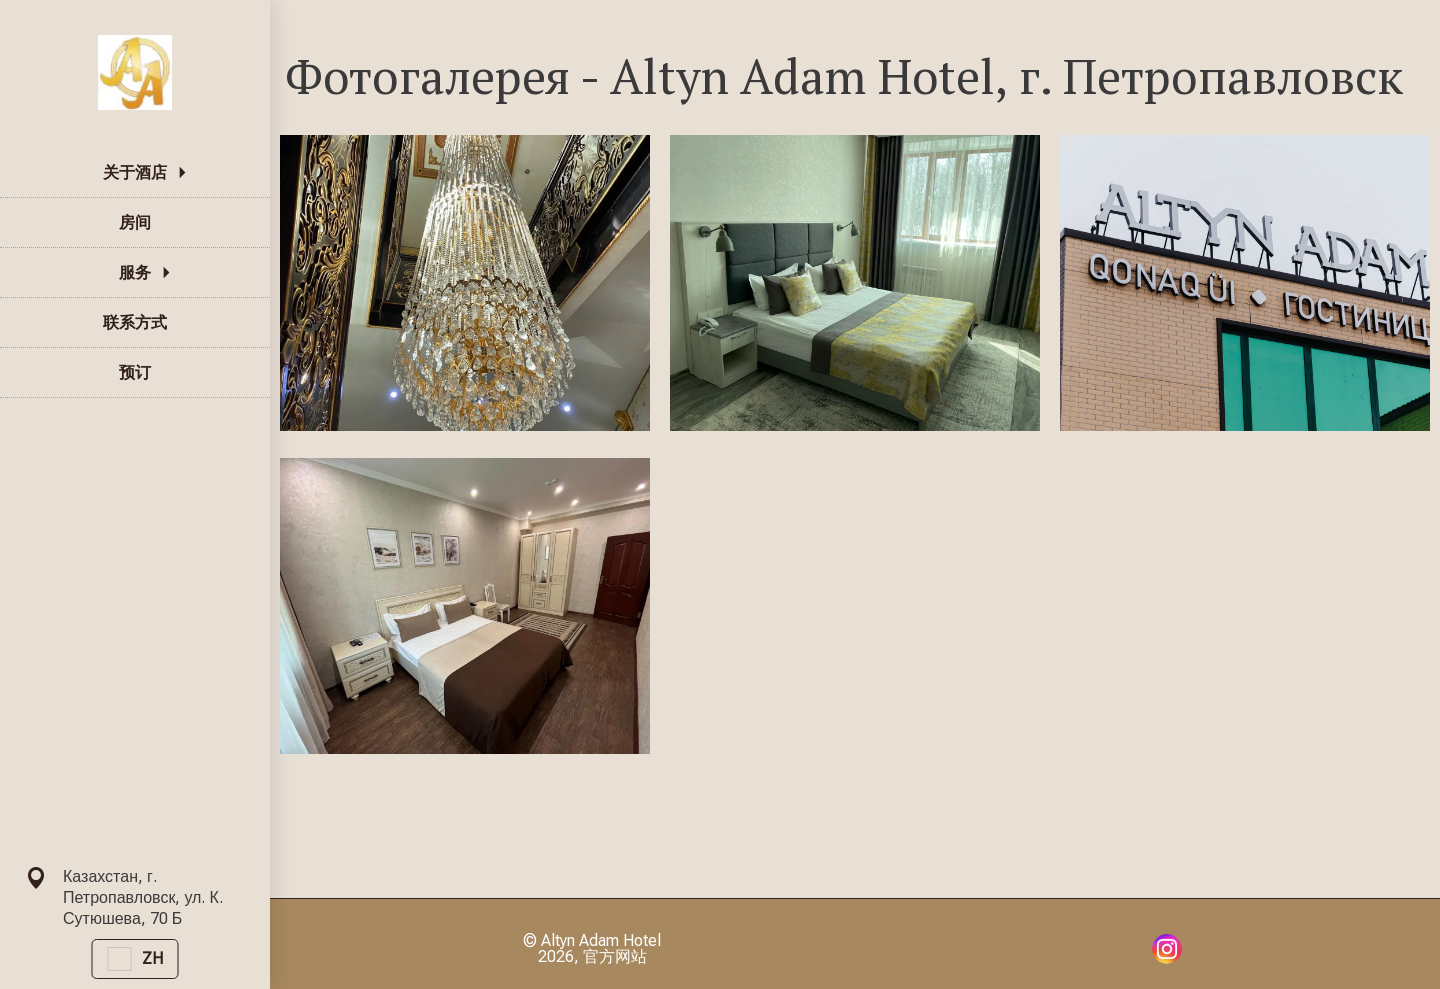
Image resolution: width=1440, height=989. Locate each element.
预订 (135, 372)
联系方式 (135, 322)
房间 (135, 222)
